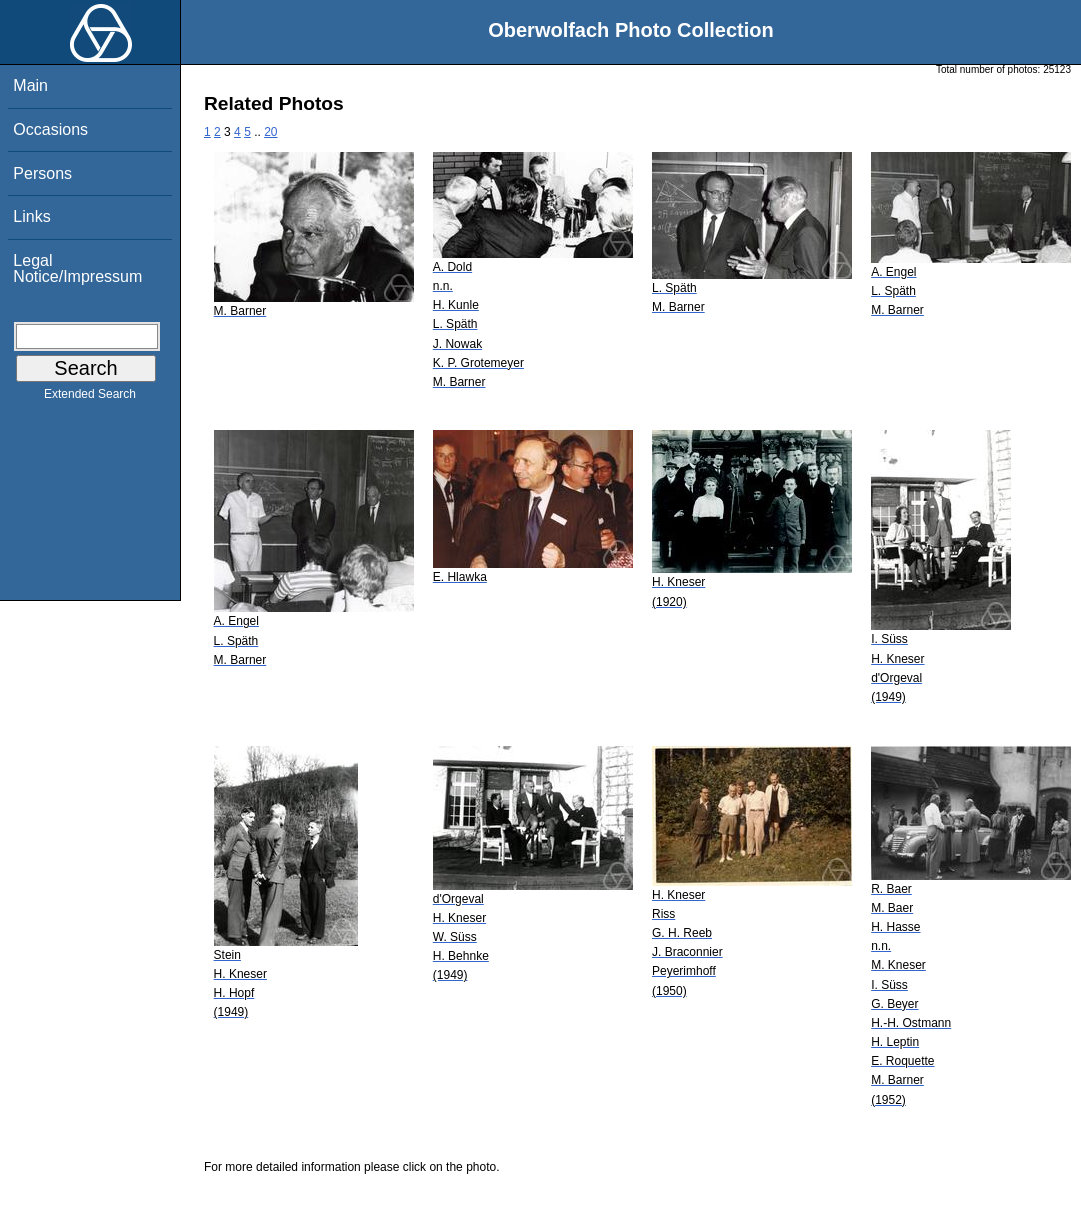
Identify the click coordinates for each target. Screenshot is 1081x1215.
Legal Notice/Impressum (77, 268)
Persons (42, 173)
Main (30, 85)
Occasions (50, 129)
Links (31, 216)
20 (270, 132)
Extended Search (90, 398)
